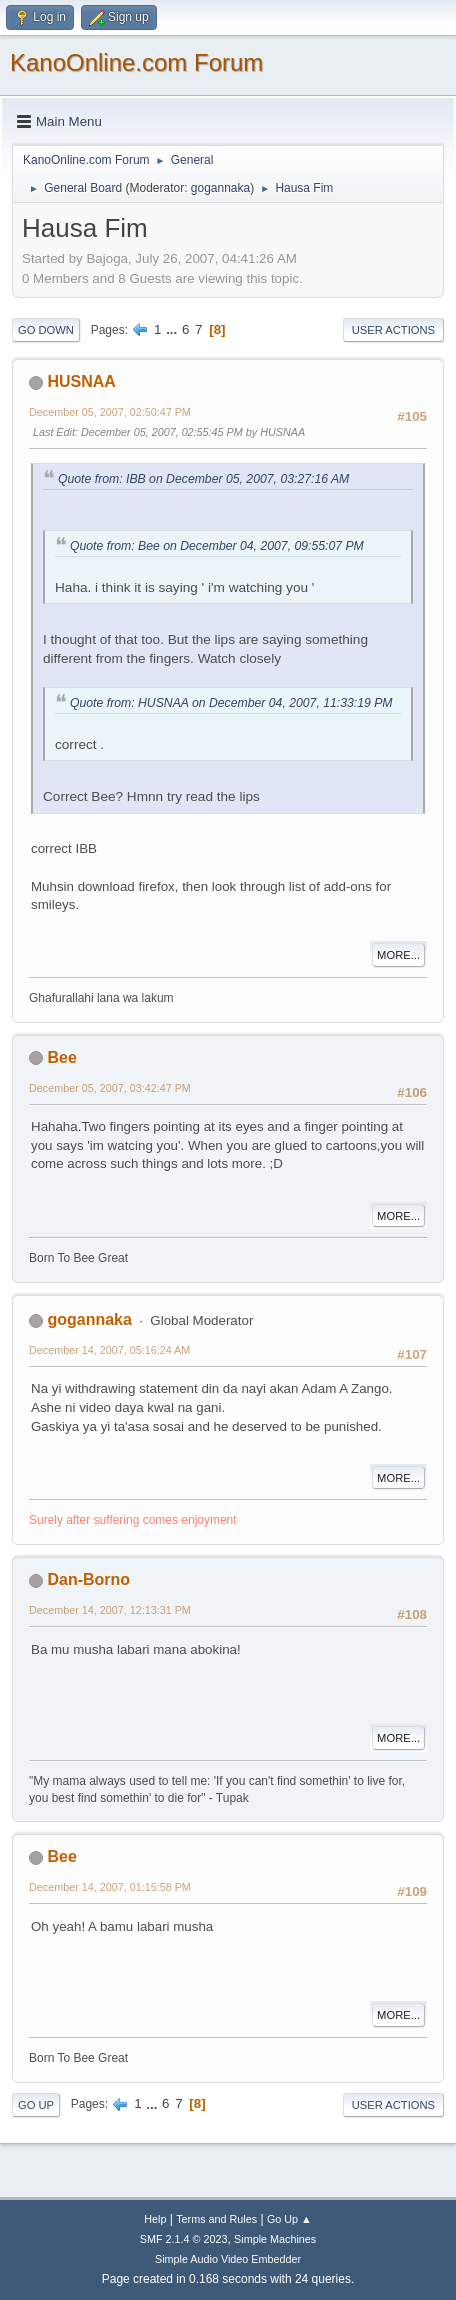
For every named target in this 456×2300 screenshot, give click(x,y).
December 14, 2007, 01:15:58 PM (110, 1887)
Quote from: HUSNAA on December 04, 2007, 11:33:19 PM (231, 703)
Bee (61, 1057)
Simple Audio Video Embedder (228, 2259)
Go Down (46, 330)
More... (398, 955)
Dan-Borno (88, 1579)
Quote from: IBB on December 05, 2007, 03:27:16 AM (203, 479)
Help (155, 2219)
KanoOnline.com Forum (136, 62)
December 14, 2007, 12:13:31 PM (110, 1610)
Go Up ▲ (289, 2219)
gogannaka (220, 188)
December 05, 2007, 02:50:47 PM (110, 412)
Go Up (36, 2105)
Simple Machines (275, 2239)
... (173, 329)
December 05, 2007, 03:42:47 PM (110, 1088)
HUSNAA (81, 381)
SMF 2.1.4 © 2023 (184, 2239)
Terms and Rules (216, 2219)
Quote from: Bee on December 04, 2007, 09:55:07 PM (217, 546)
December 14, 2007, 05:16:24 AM (109, 1350)
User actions (393, 330)
